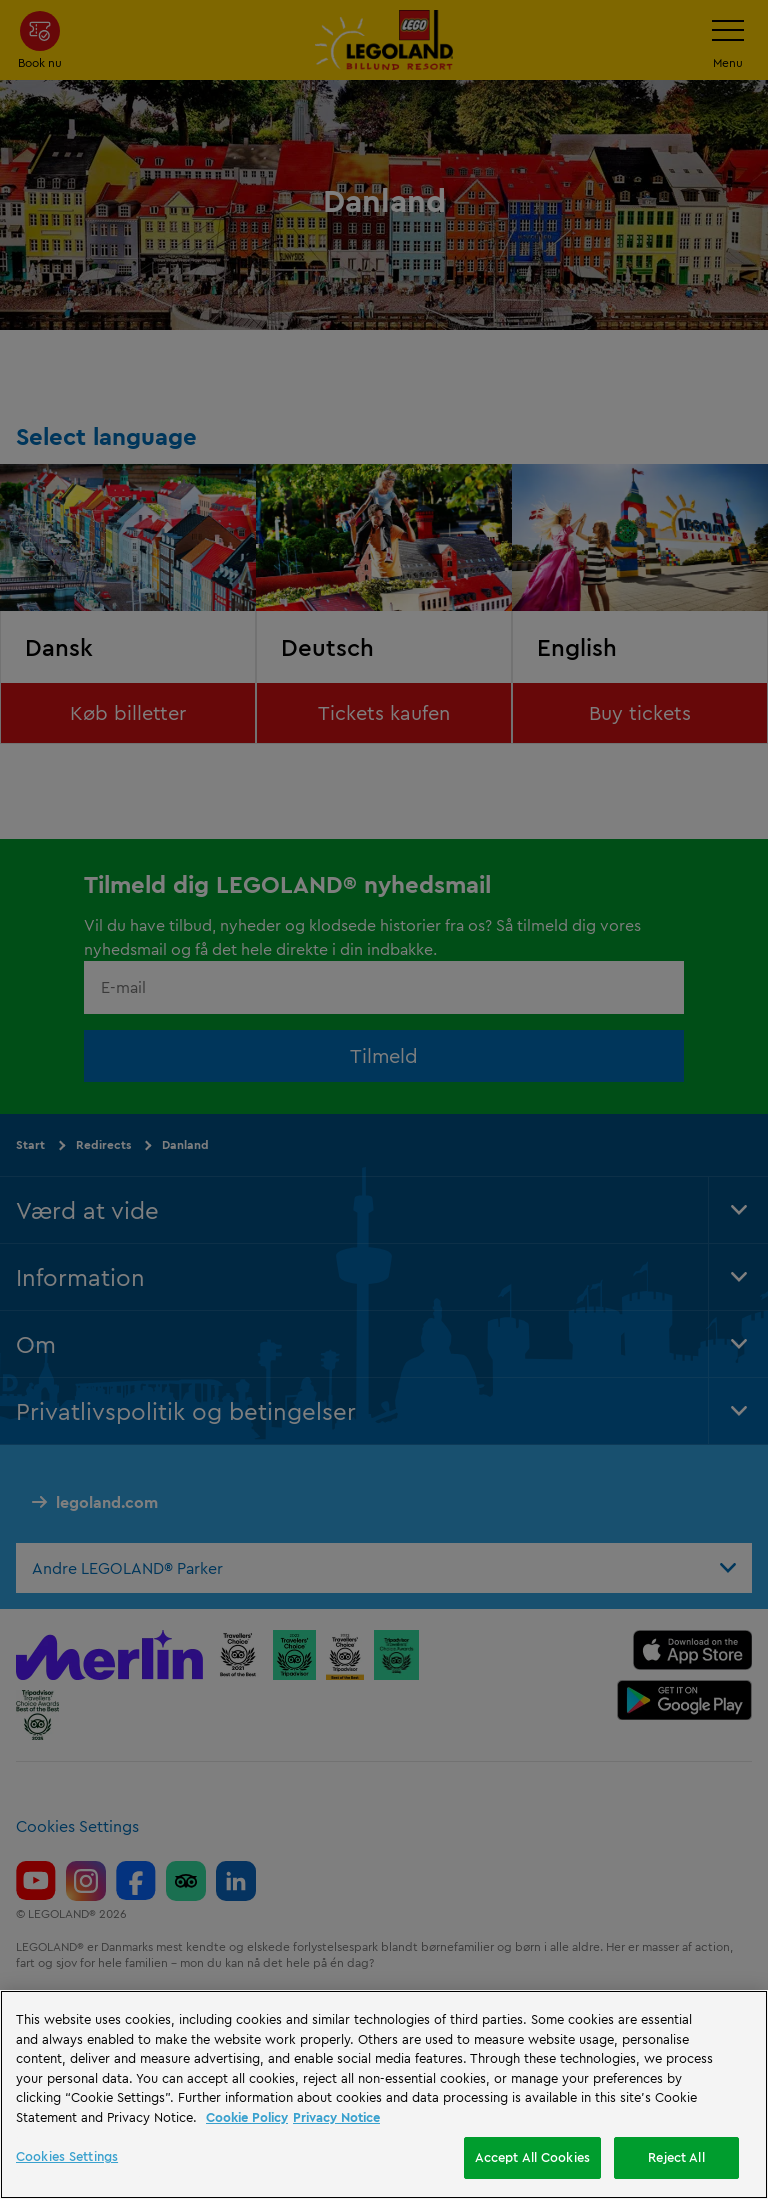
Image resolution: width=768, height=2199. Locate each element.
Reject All (676, 2157)
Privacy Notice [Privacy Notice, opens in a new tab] (336, 2117)
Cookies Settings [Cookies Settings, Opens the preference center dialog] (67, 2156)
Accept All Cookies (532, 2157)
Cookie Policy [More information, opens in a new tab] (247, 2117)
